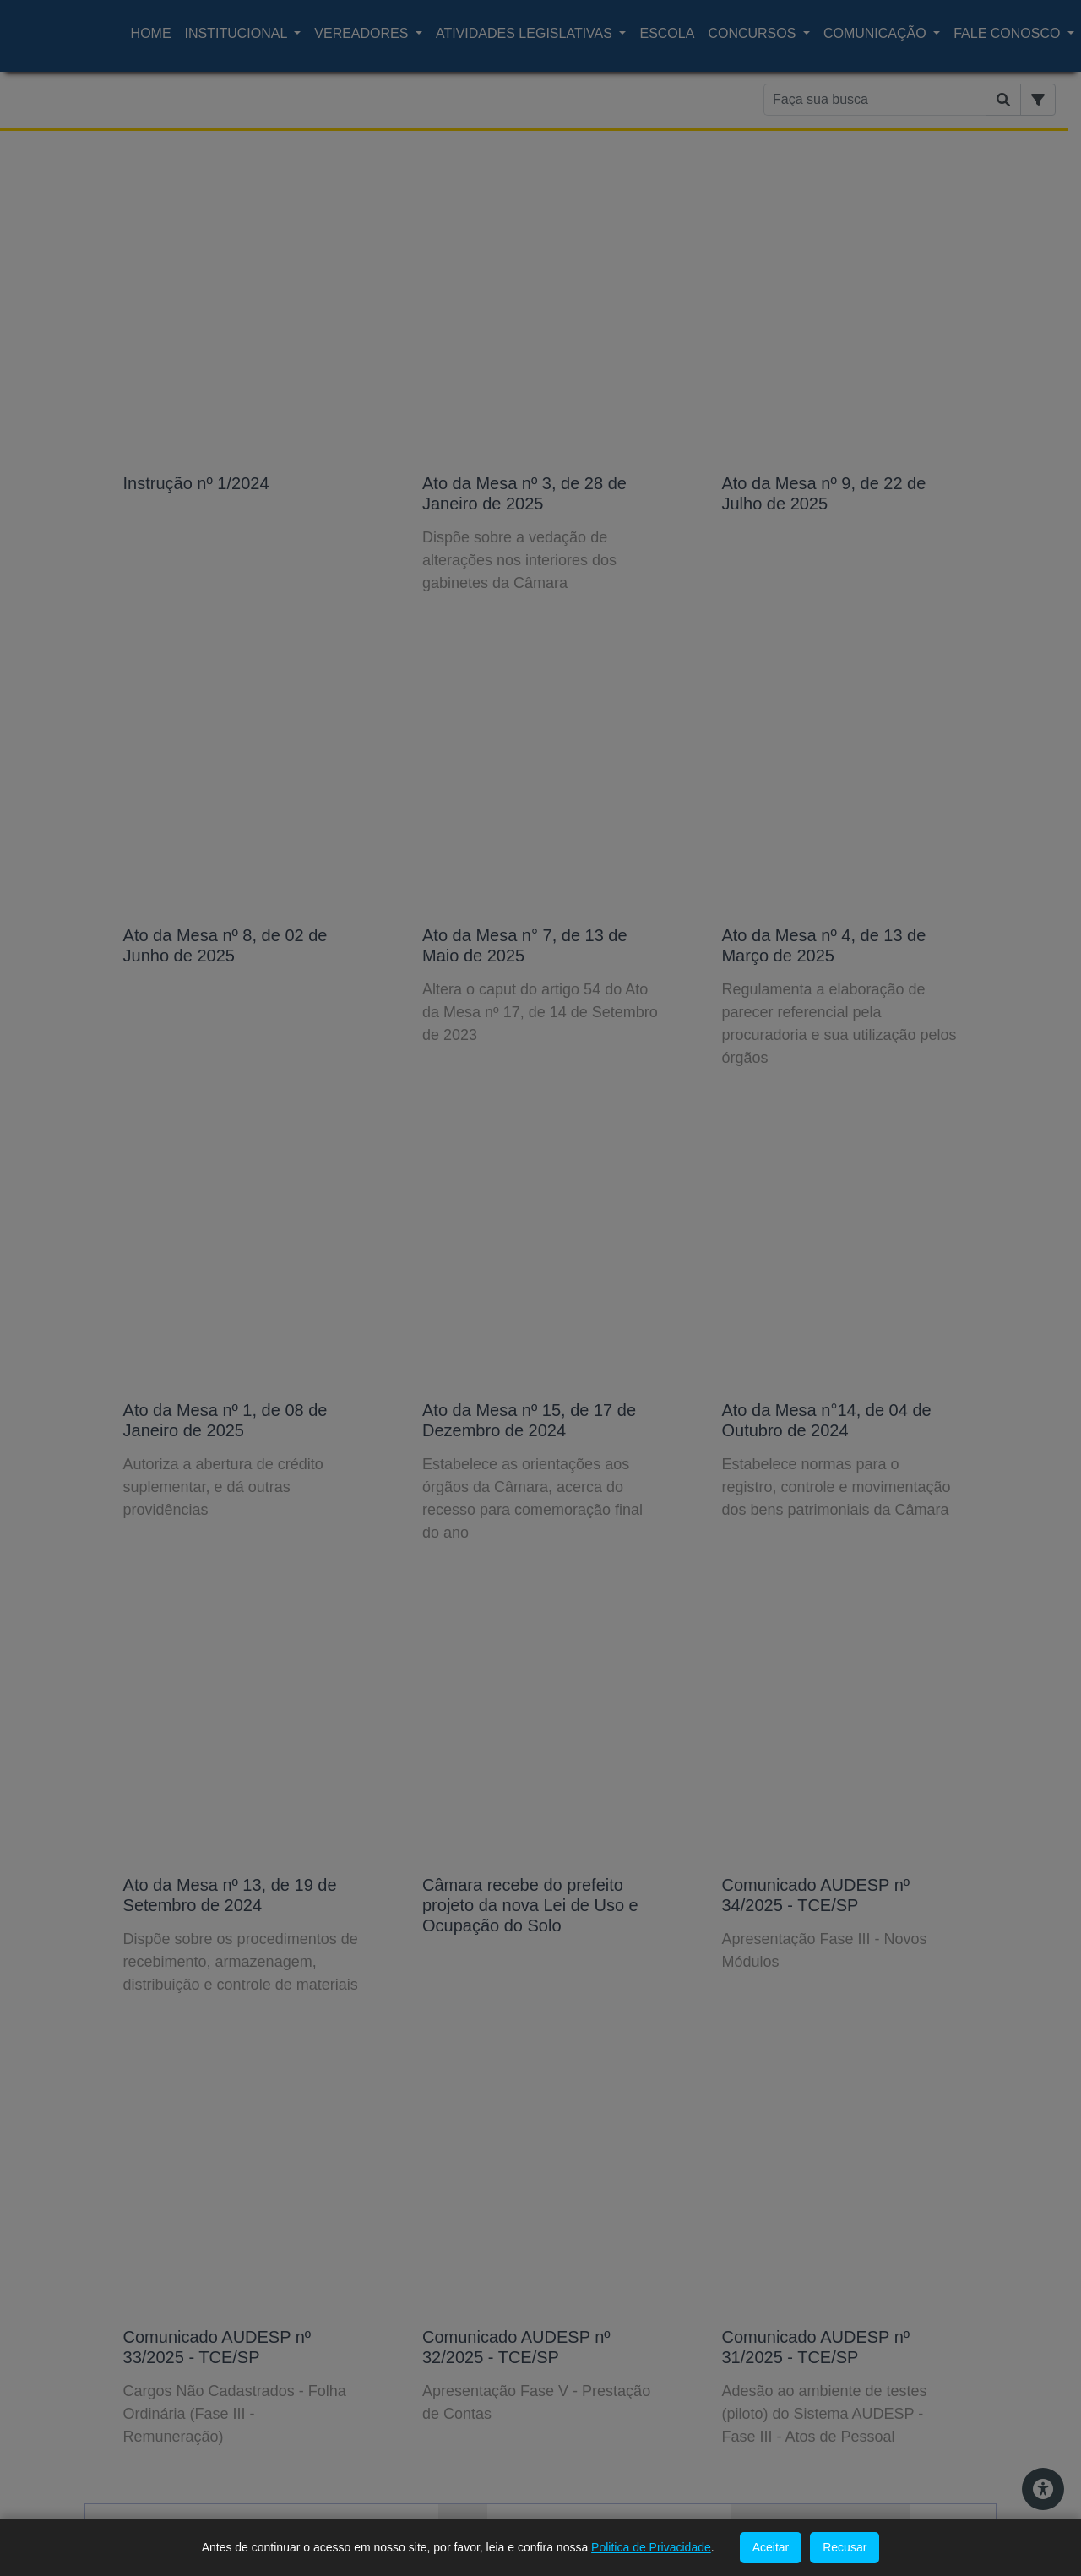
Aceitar (771, 2547)
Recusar (844, 2547)
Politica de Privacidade (651, 2547)
